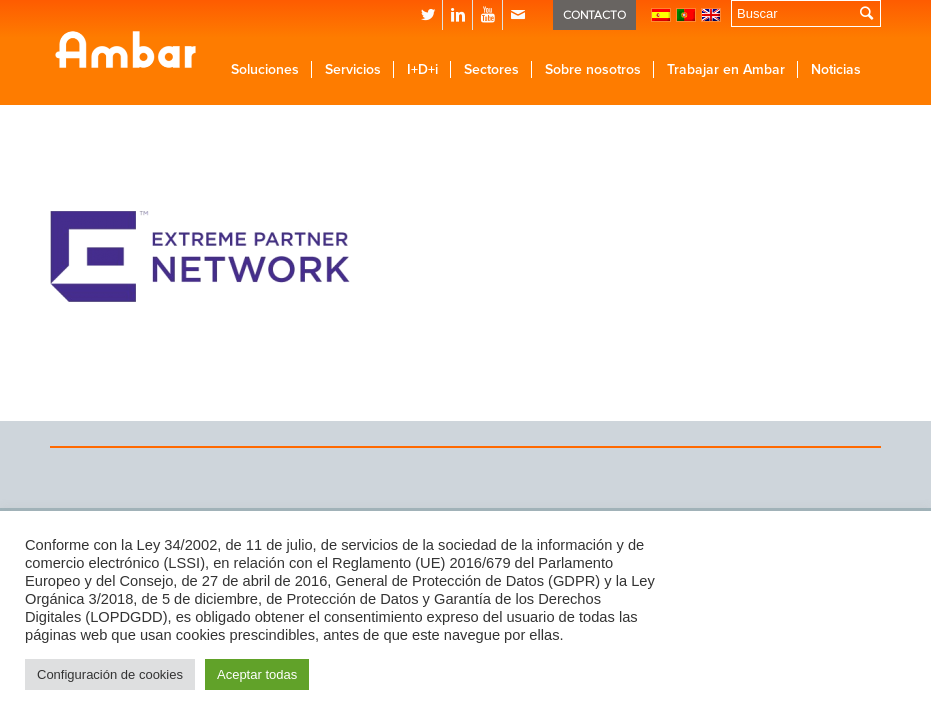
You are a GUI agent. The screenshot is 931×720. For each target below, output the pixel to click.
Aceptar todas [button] (257, 674)
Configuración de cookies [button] (110, 674)
